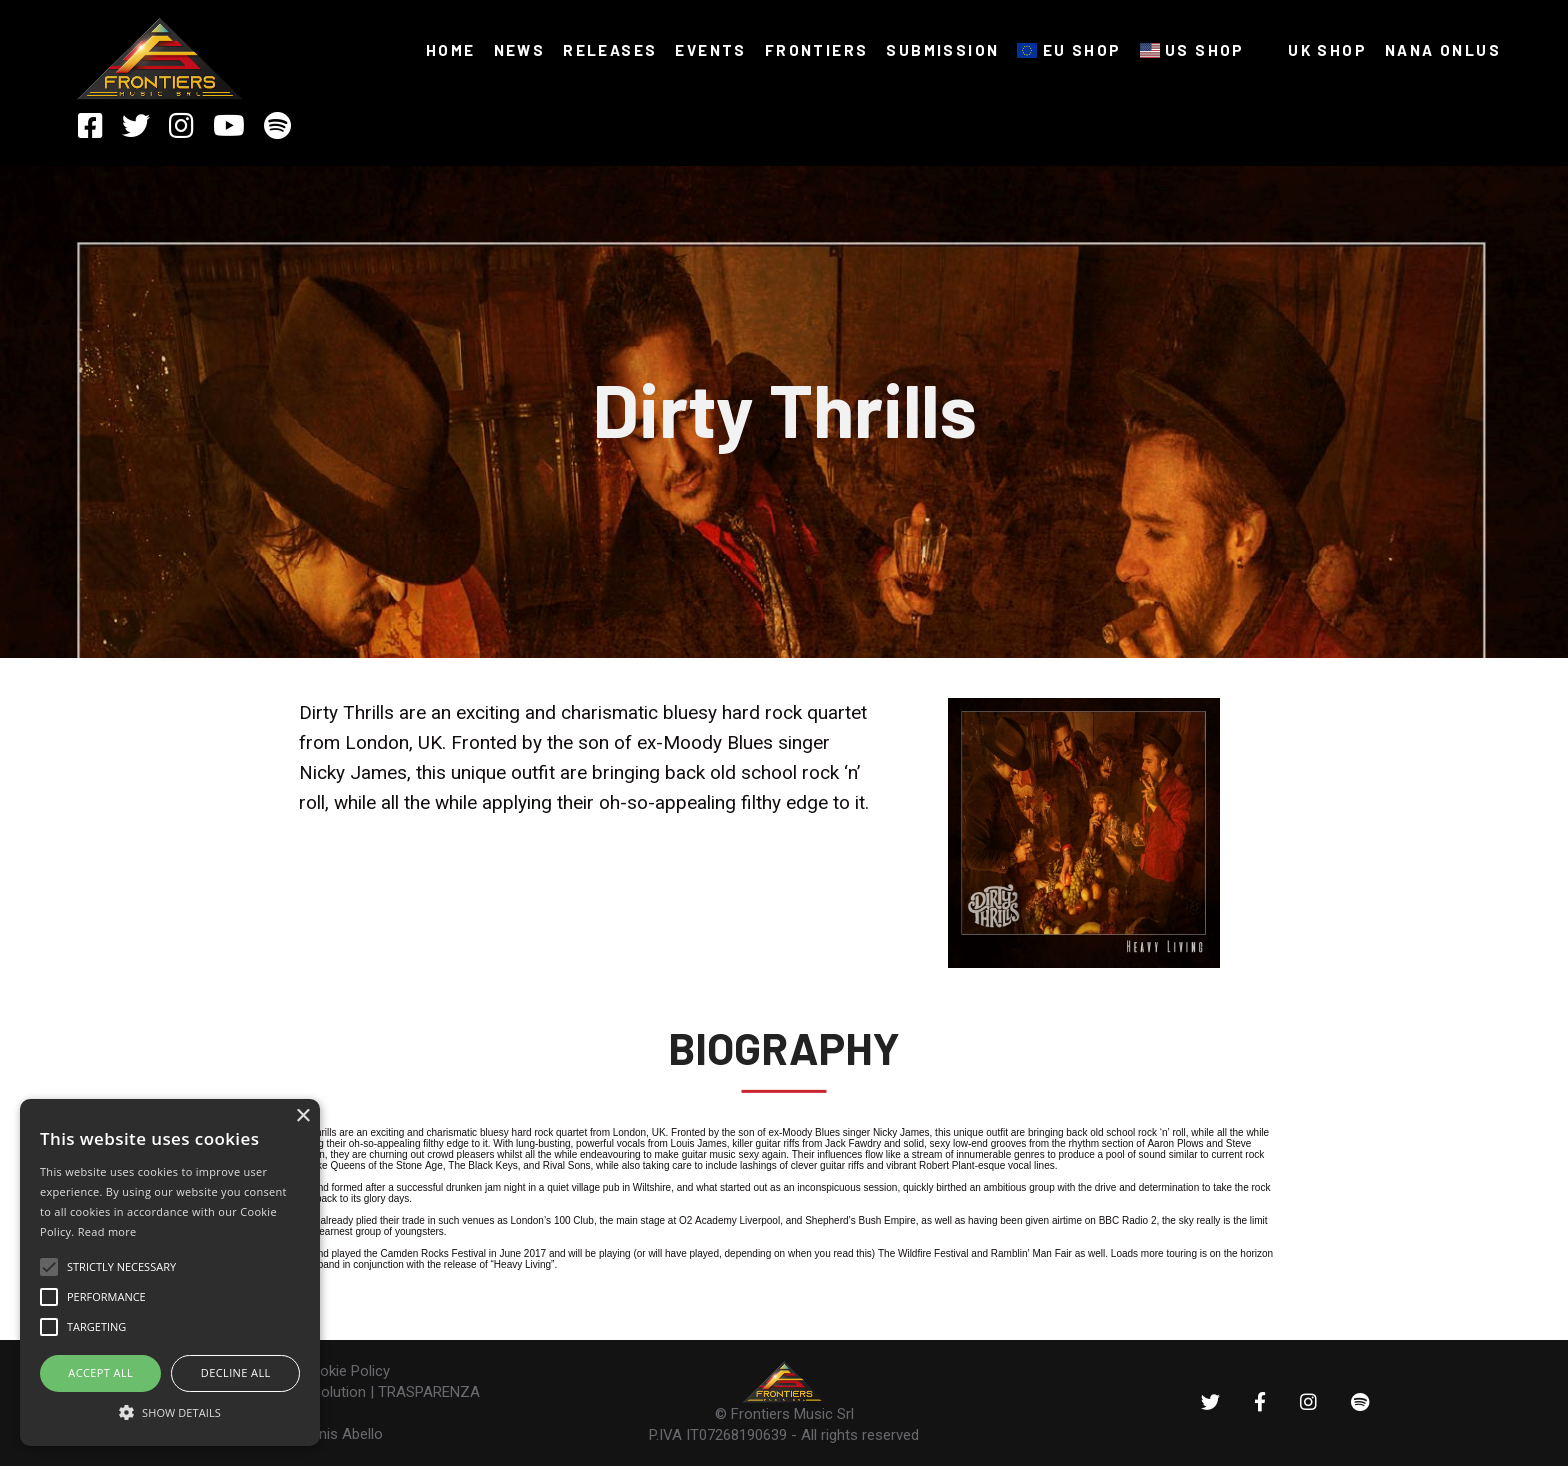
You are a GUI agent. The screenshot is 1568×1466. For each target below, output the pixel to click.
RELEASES (610, 50)
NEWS (520, 50)
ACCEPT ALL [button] (100, 1372)
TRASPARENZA (429, 1392)
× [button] (302, 1116)
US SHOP (1192, 50)
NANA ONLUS (1443, 50)
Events (710, 50)
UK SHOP (1315, 50)
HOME (451, 50)
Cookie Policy (345, 1371)
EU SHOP (1069, 50)
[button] (170, 1411)
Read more (107, 1231)
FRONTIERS (817, 50)
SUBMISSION (942, 50)
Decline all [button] (236, 1372)
